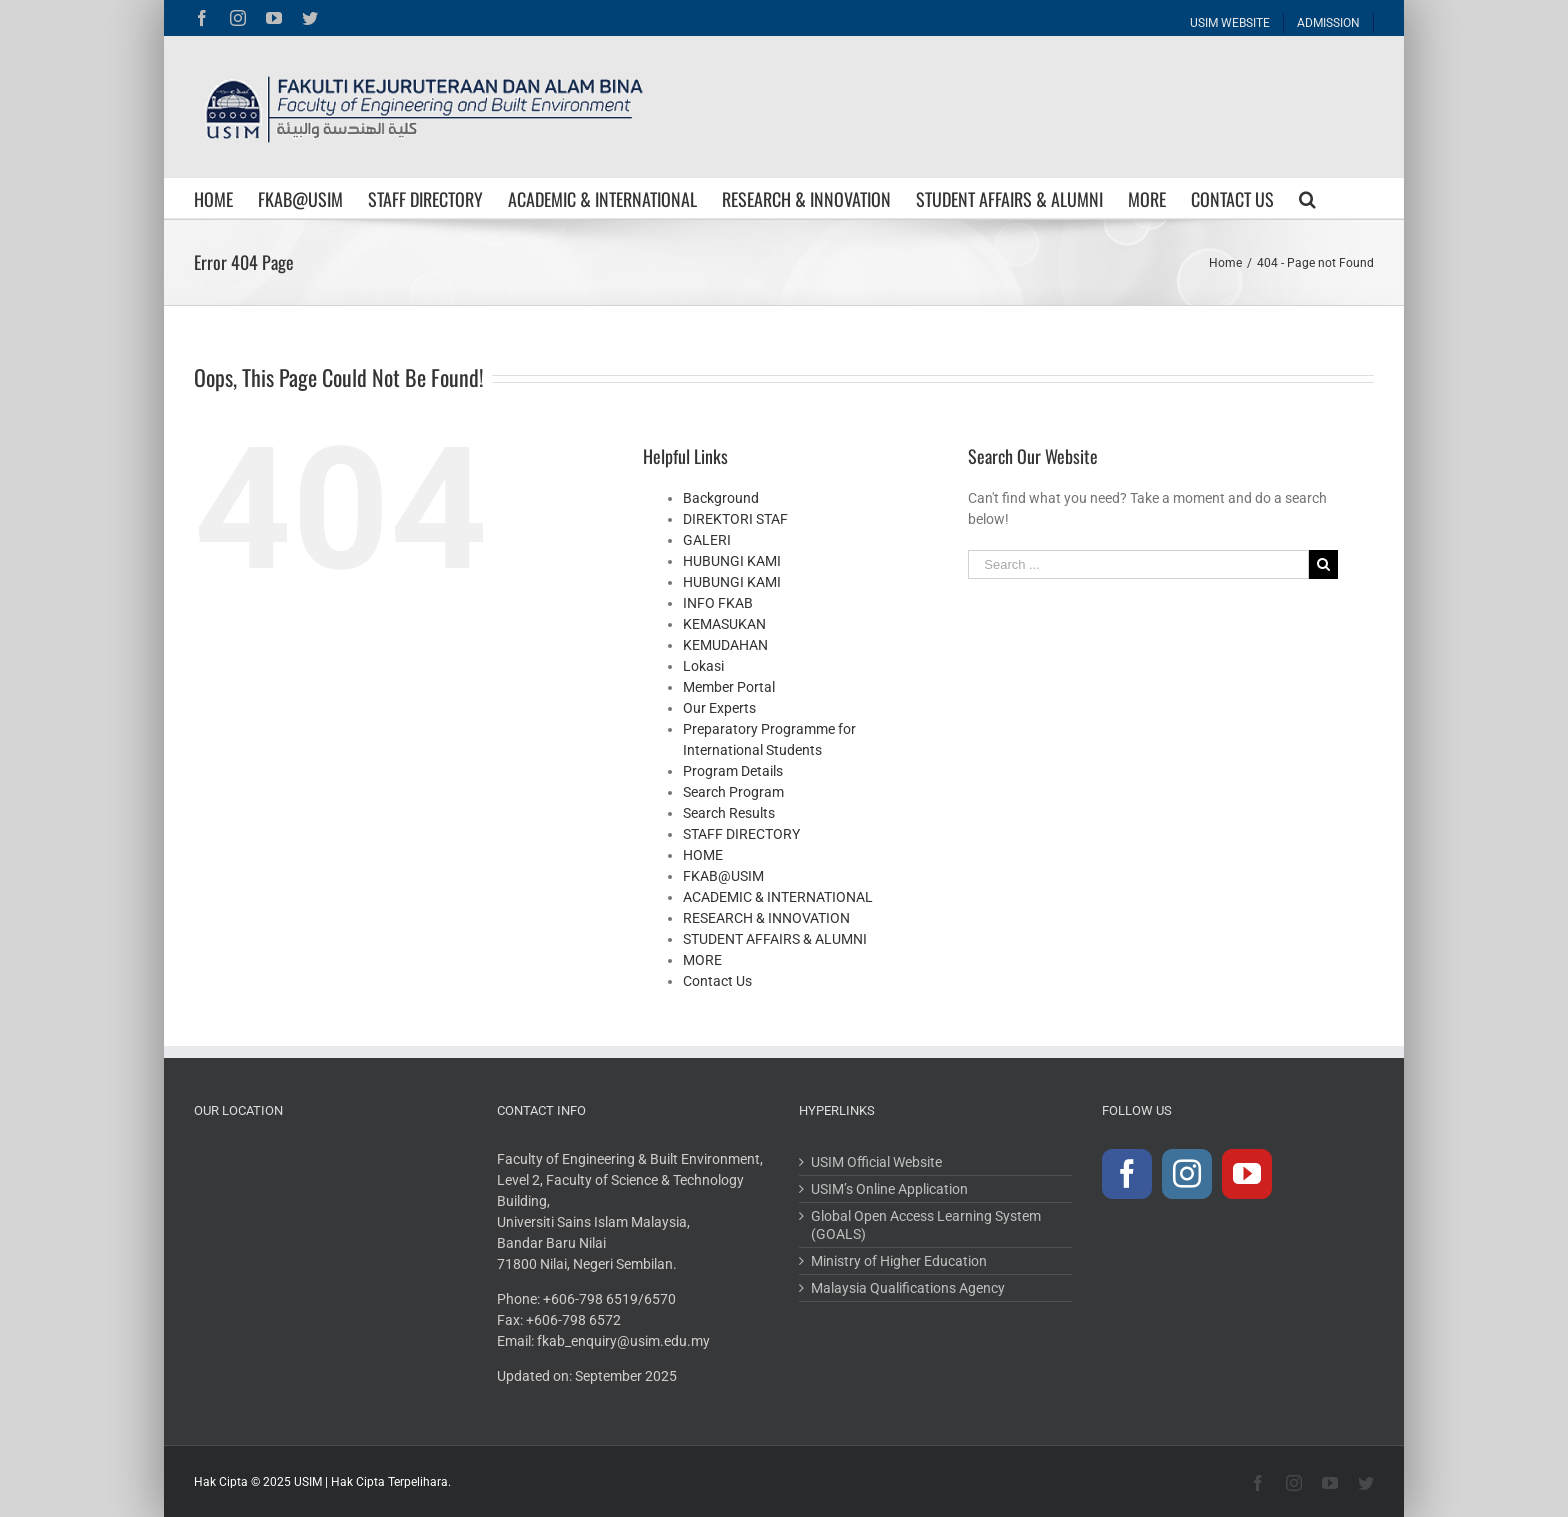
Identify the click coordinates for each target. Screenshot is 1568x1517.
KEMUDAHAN (725, 645)
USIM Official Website (876, 1162)
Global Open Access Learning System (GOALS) (926, 1225)
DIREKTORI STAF (735, 519)
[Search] (1307, 198)
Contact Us (717, 981)
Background (721, 498)
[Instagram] (1187, 1174)
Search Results (729, 813)
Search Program (733, 792)
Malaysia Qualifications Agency (908, 1288)
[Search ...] (1138, 564)
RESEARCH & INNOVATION (766, 918)
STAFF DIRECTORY (741, 834)
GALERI (707, 540)
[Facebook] (1127, 1174)
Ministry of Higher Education (899, 1261)
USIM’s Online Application (889, 1189)
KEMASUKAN (724, 624)
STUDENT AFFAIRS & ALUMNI (775, 939)
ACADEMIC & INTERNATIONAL (778, 897)
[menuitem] (1230, 18)
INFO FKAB (718, 603)
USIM (308, 1482)
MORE (702, 960)
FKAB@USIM (723, 876)
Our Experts (719, 708)
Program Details (733, 771)
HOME (703, 855)
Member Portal (729, 687)
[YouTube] (1247, 1174)
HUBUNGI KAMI (732, 561)
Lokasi (703, 666)
